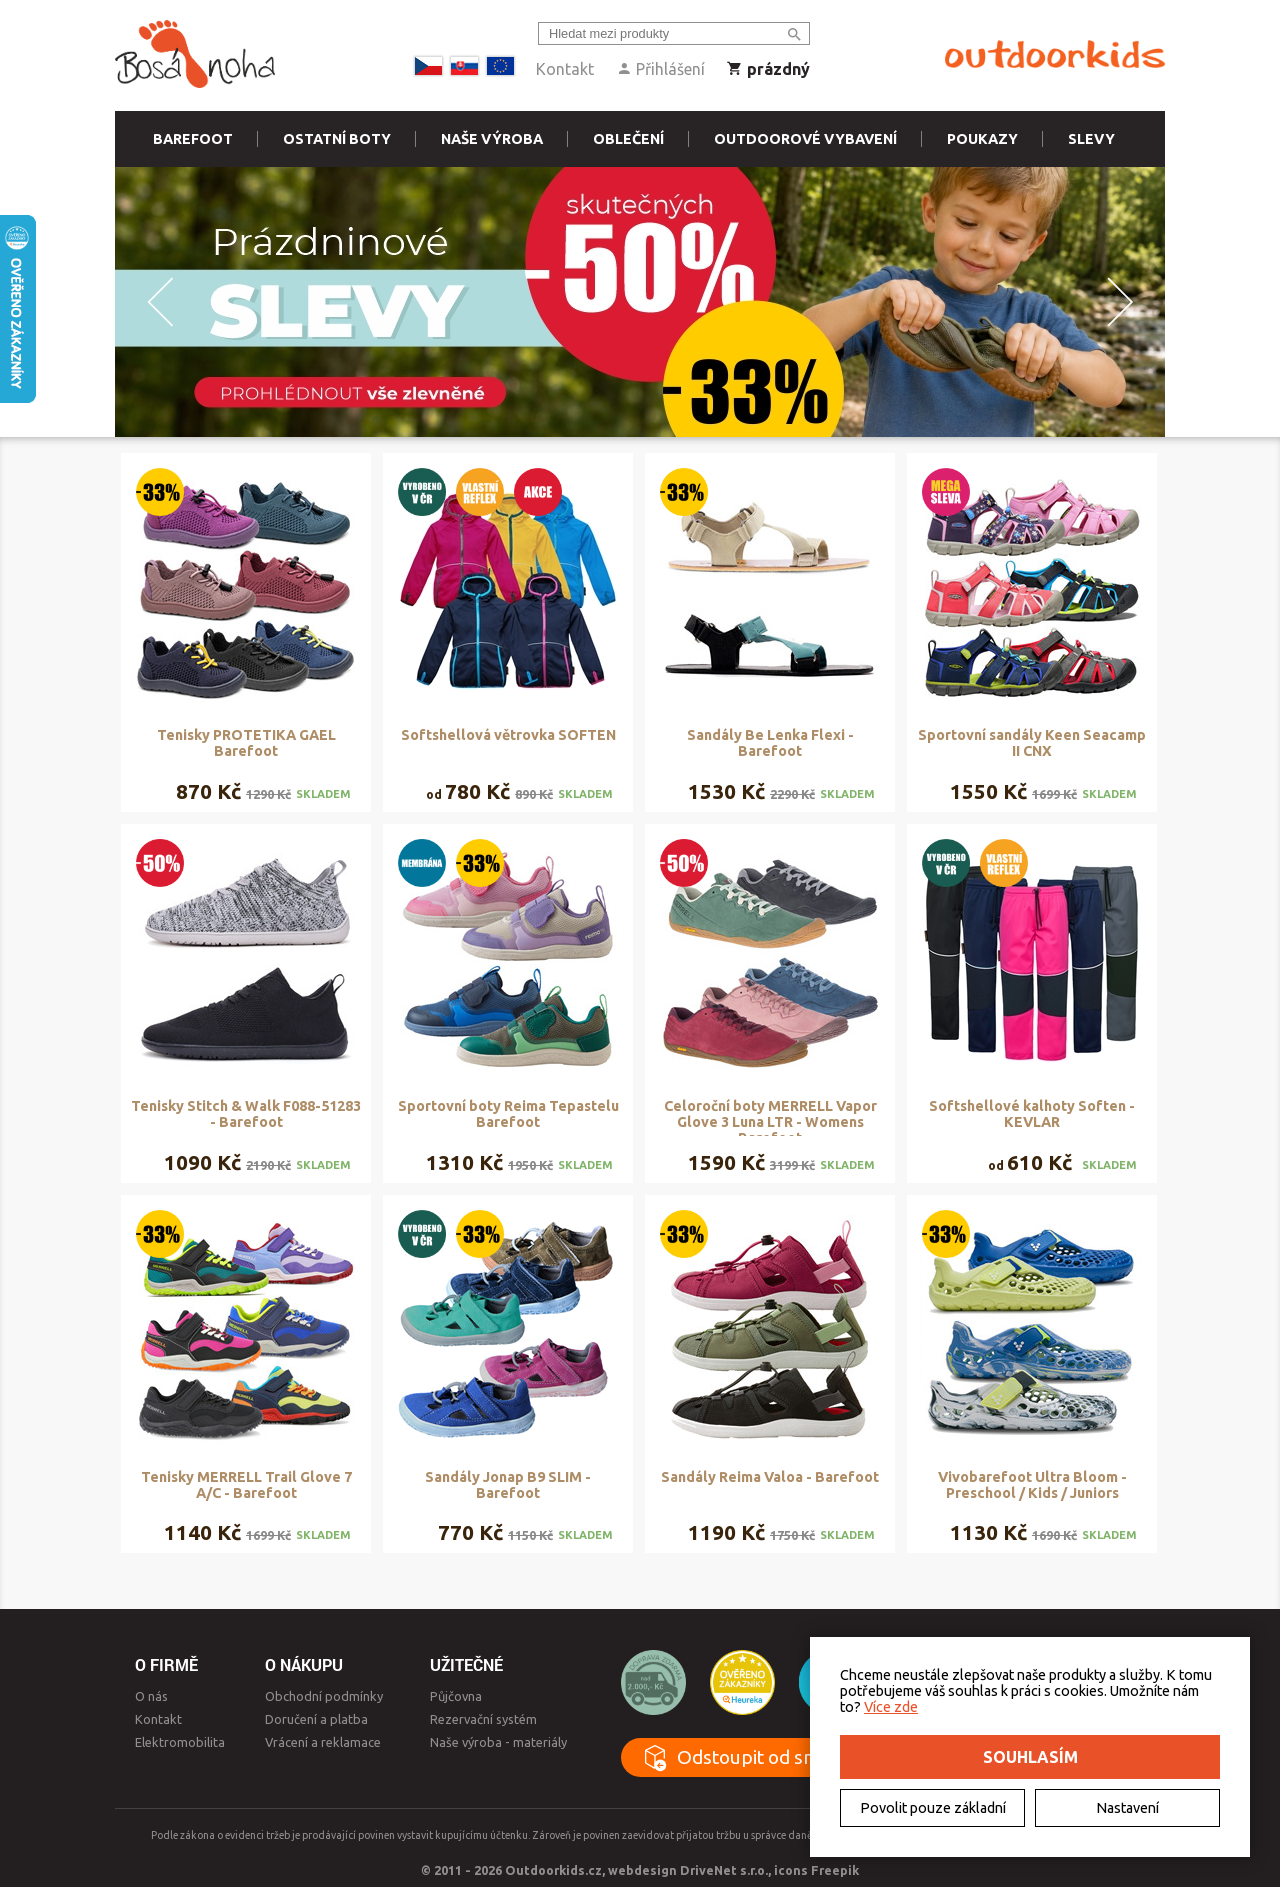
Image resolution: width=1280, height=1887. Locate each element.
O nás (151, 1696)
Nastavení (1127, 1808)
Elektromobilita (180, 1742)
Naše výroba (492, 139)
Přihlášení (660, 69)
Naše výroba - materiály (498, 1742)
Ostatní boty (337, 139)
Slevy (1091, 139)
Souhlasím (1030, 1757)
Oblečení (628, 139)
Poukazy (982, 139)
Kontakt (565, 69)
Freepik (835, 1870)
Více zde (891, 1707)
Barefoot (193, 139)
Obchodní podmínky (324, 1696)
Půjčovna (456, 1696)
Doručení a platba (316, 1719)
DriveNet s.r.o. (724, 1870)
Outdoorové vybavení (805, 139)
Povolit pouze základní (933, 1808)
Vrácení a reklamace (323, 1742)
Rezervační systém (483, 1719)
